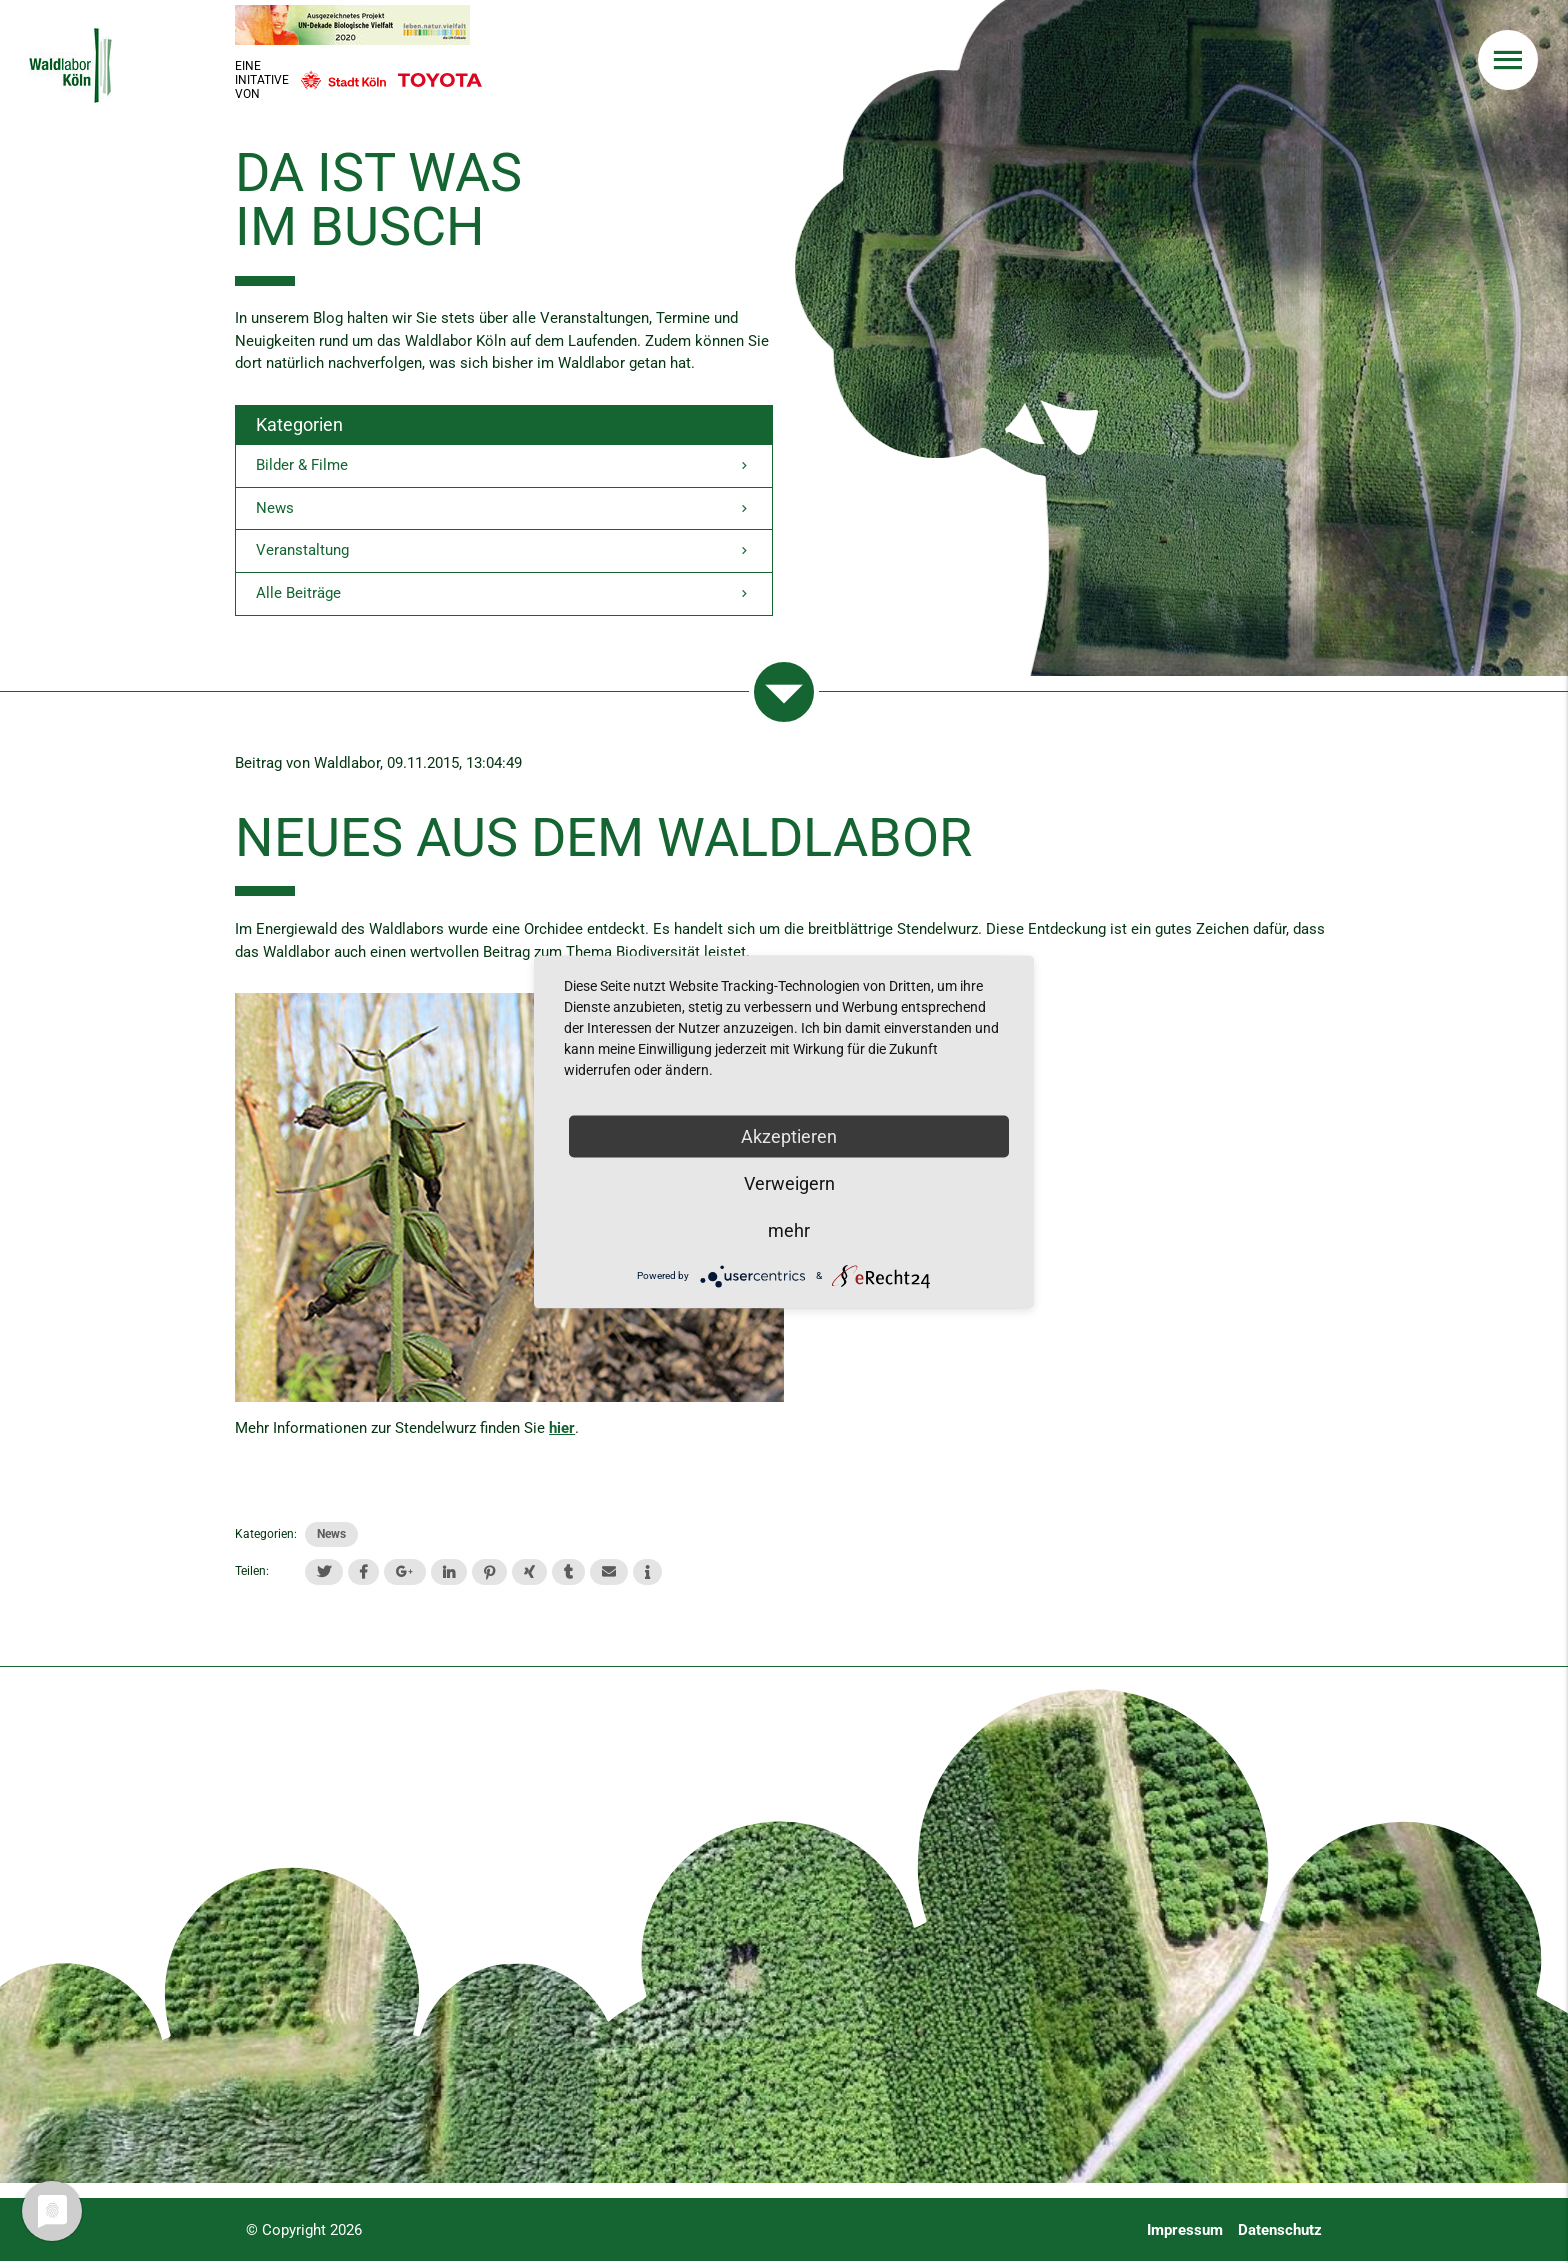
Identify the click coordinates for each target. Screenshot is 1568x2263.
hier (562, 1430)
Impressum (1185, 2232)
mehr (789, 1229)
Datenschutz (1280, 2232)
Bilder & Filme (504, 466)
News (504, 509)
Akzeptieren (789, 1135)
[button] (324, 1574)
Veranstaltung (504, 553)
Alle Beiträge (504, 596)
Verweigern (789, 1182)
